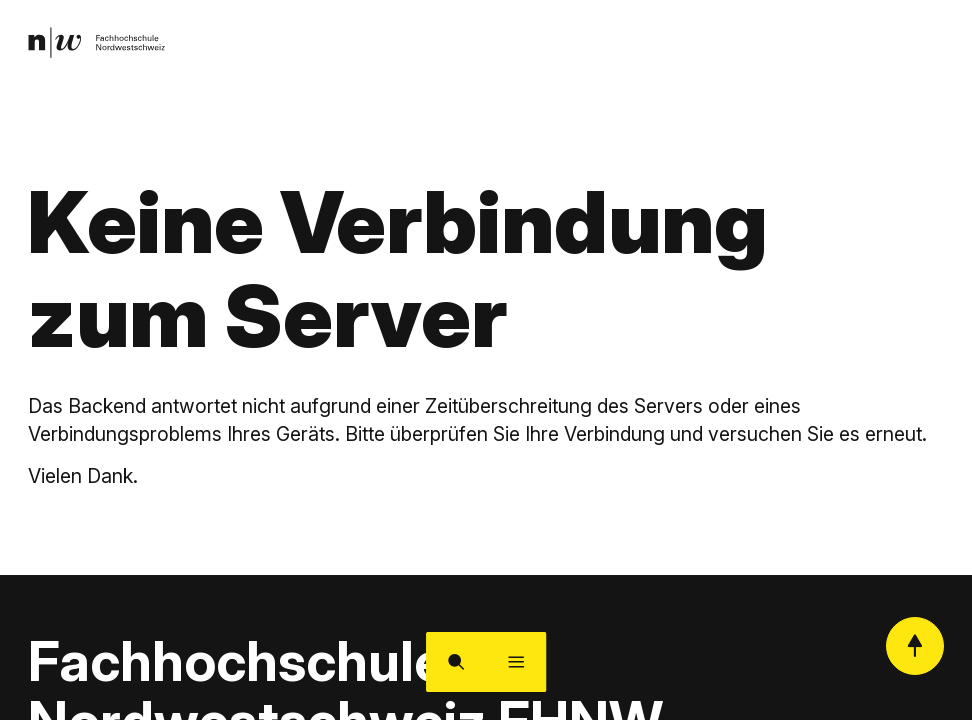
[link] (100, 44)
